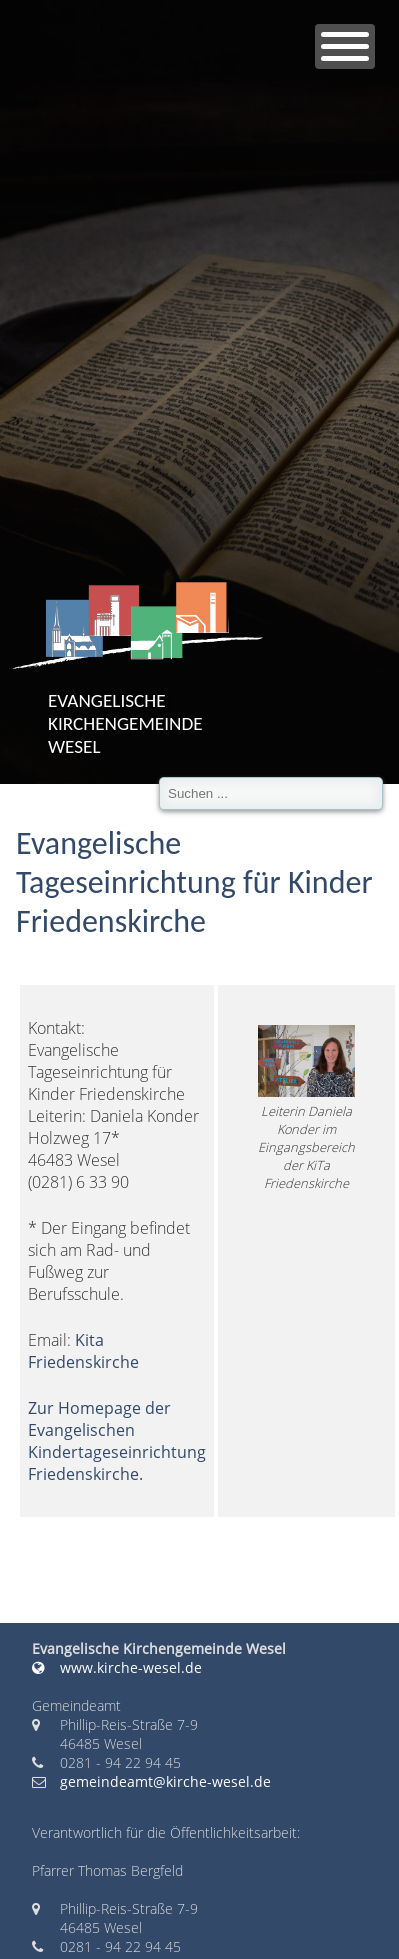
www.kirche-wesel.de (117, 1667)
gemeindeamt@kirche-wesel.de (165, 1781)
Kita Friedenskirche (83, 1351)
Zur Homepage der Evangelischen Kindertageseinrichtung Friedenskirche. (117, 1441)
